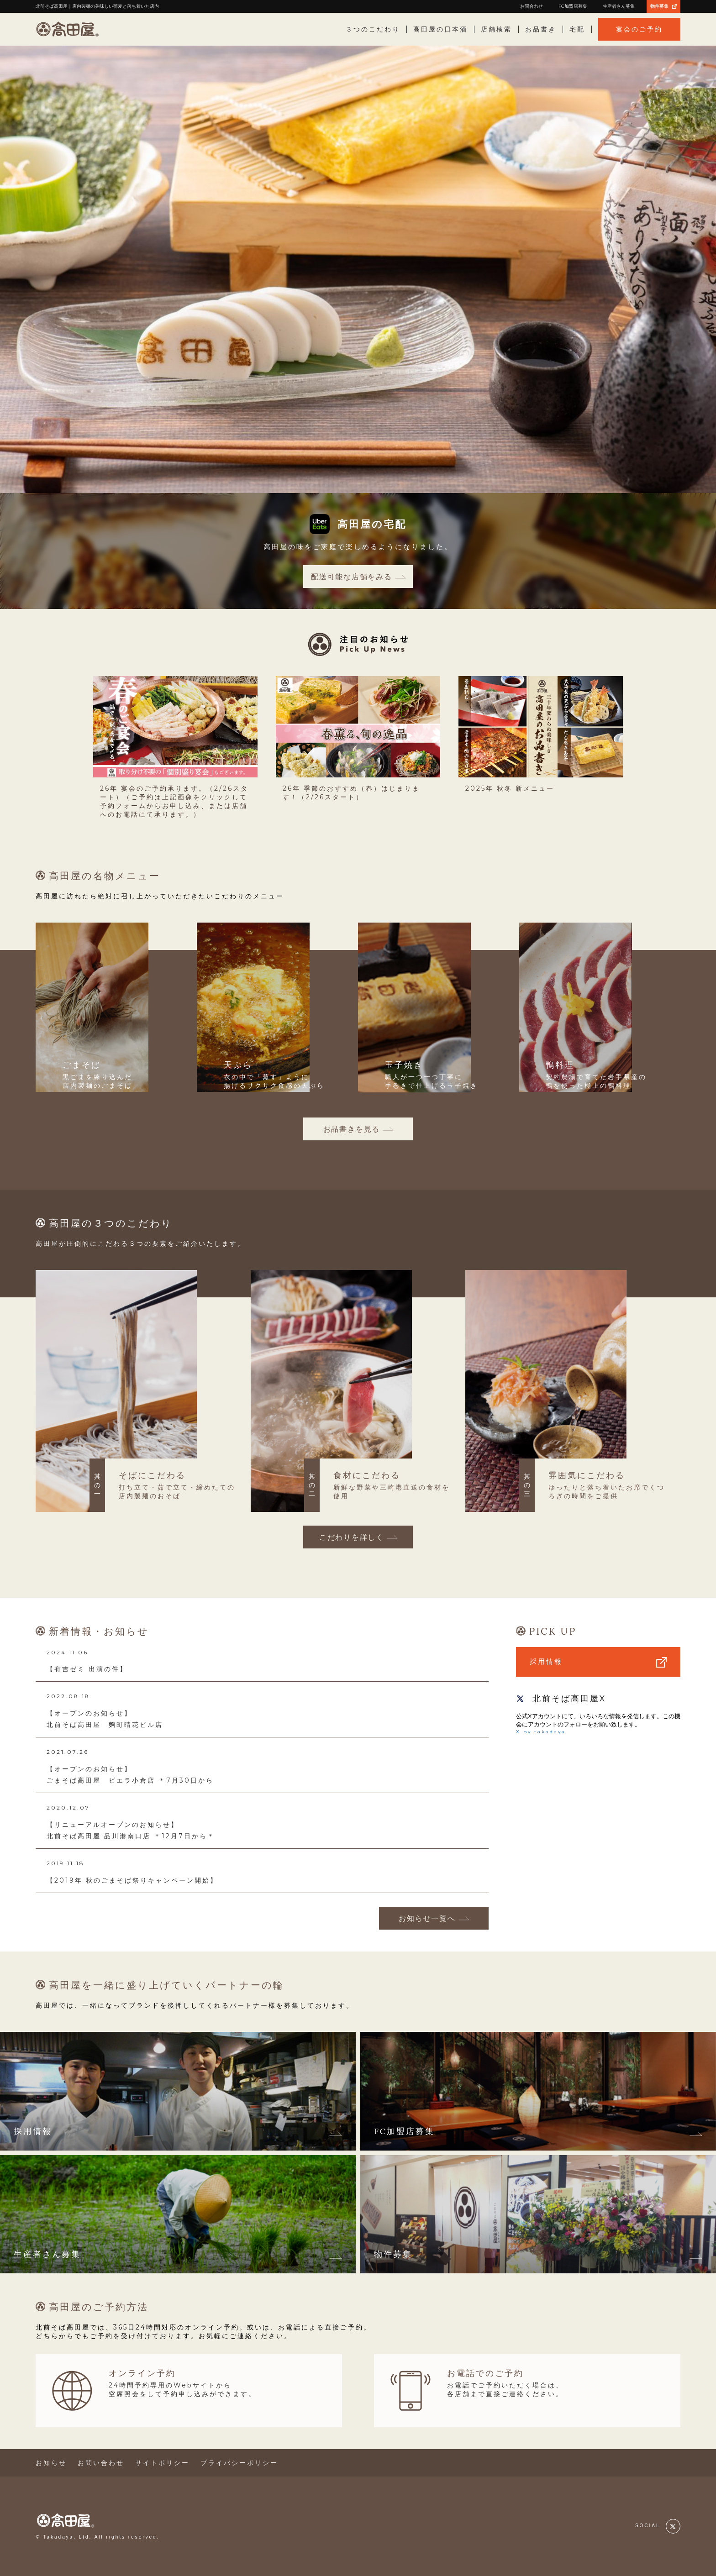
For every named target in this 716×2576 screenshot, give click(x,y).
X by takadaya (541, 1732)
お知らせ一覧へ (427, 1918)
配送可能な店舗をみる (351, 576)
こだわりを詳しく (351, 1537)
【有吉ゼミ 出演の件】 (87, 1669)
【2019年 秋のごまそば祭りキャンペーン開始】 (132, 1880)
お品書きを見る (351, 1128)
